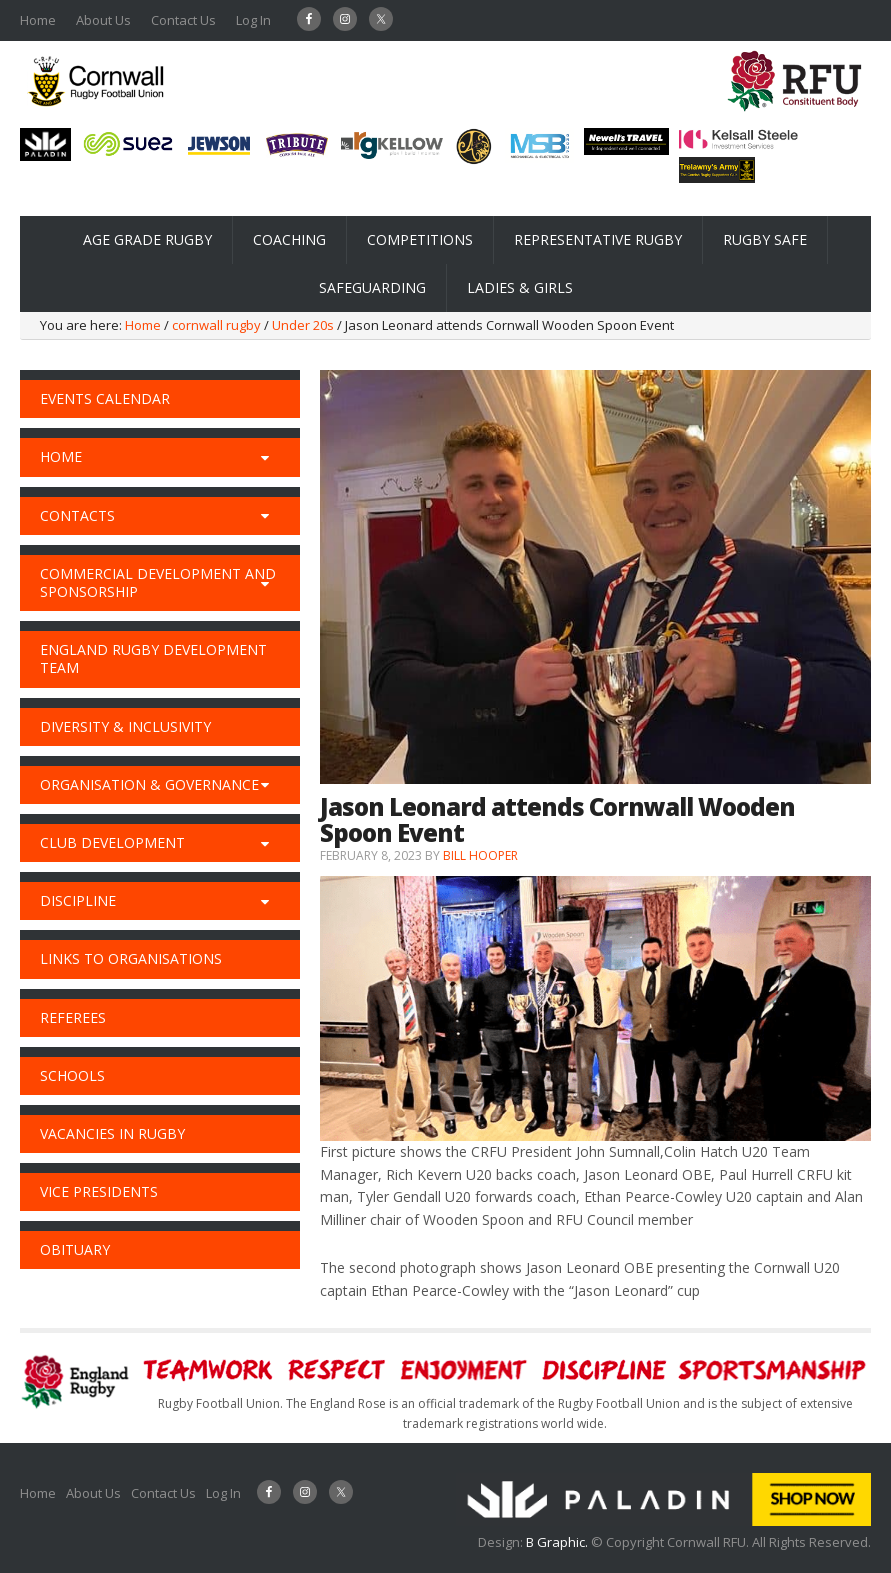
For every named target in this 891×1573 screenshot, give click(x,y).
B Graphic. (558, 1542)
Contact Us (183, 20)
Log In (253, 20)
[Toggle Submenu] (265, 457)
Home (38, 20)
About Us (103, 20)
